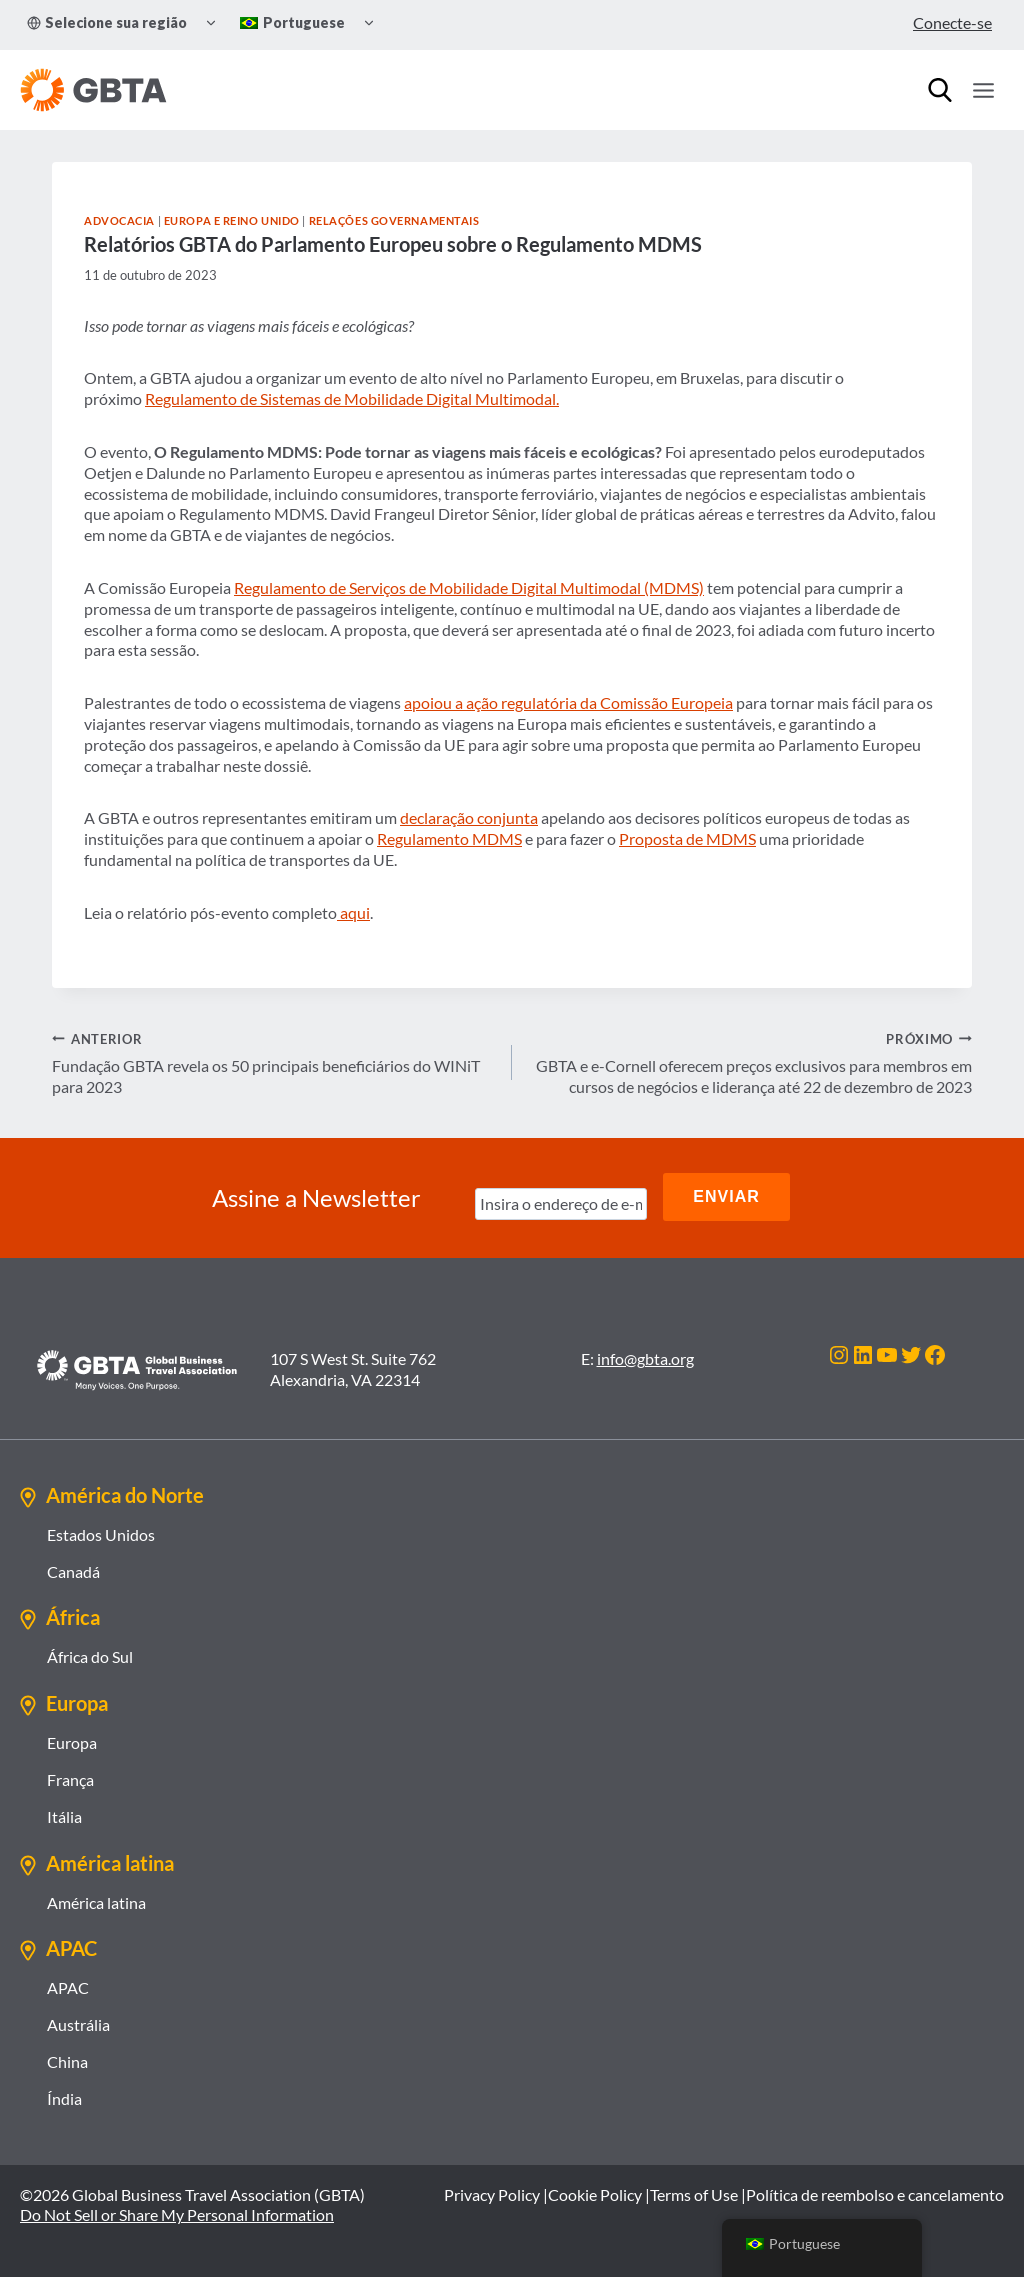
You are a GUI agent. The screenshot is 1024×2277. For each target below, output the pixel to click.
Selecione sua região (107, 22)
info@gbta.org (645, 1354)
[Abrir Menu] (983, 90)
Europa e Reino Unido (232, 220)
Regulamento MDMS (449, 838)
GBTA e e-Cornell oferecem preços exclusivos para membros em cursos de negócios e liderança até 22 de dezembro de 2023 (750, 1062)
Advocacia (119, 220)
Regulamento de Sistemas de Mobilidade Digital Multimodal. (352, 398)
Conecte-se (952, 22)
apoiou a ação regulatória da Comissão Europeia (568, 702)
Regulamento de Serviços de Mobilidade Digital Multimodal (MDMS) (469, 587)
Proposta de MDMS (687, 838)
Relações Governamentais (394, 220)
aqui (353, 912)
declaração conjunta (469, 817)
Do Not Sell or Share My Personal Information (177, 2210)
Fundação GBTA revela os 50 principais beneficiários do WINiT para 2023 (274, 1062)
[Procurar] (940, 90)
